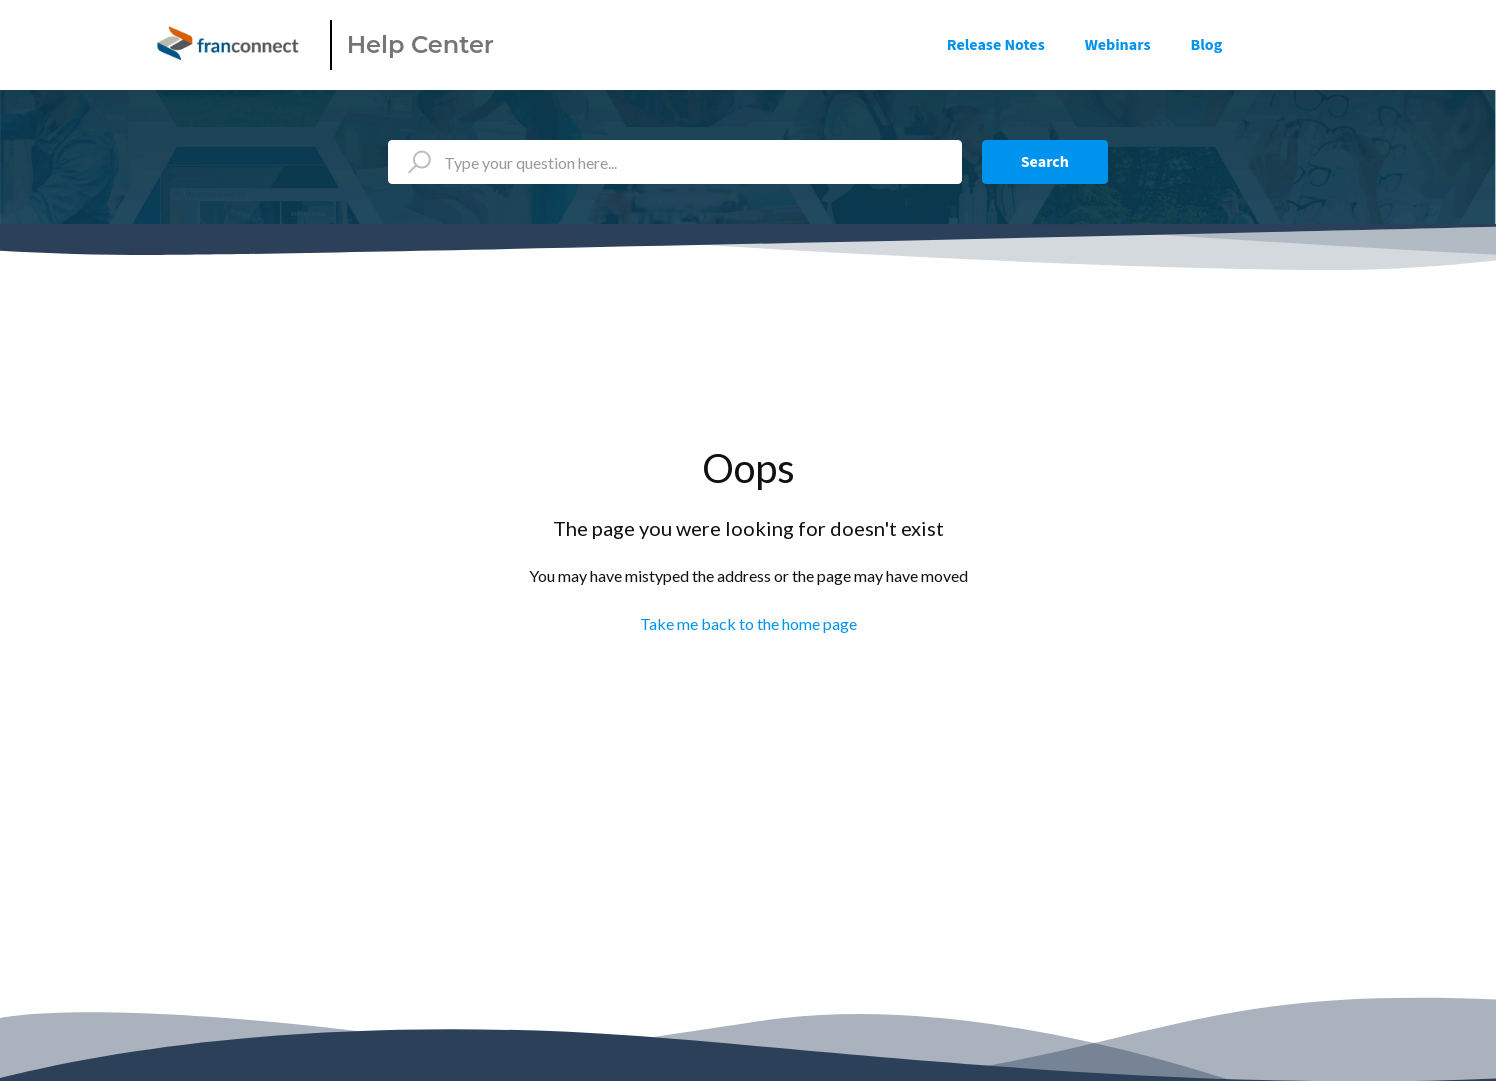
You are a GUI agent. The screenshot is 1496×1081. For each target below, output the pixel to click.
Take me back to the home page (748, 623)
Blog (1207, 45)
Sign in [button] (1305, 45)
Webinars (1118, 45)
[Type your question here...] (675, 162)
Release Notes (996, 45)
